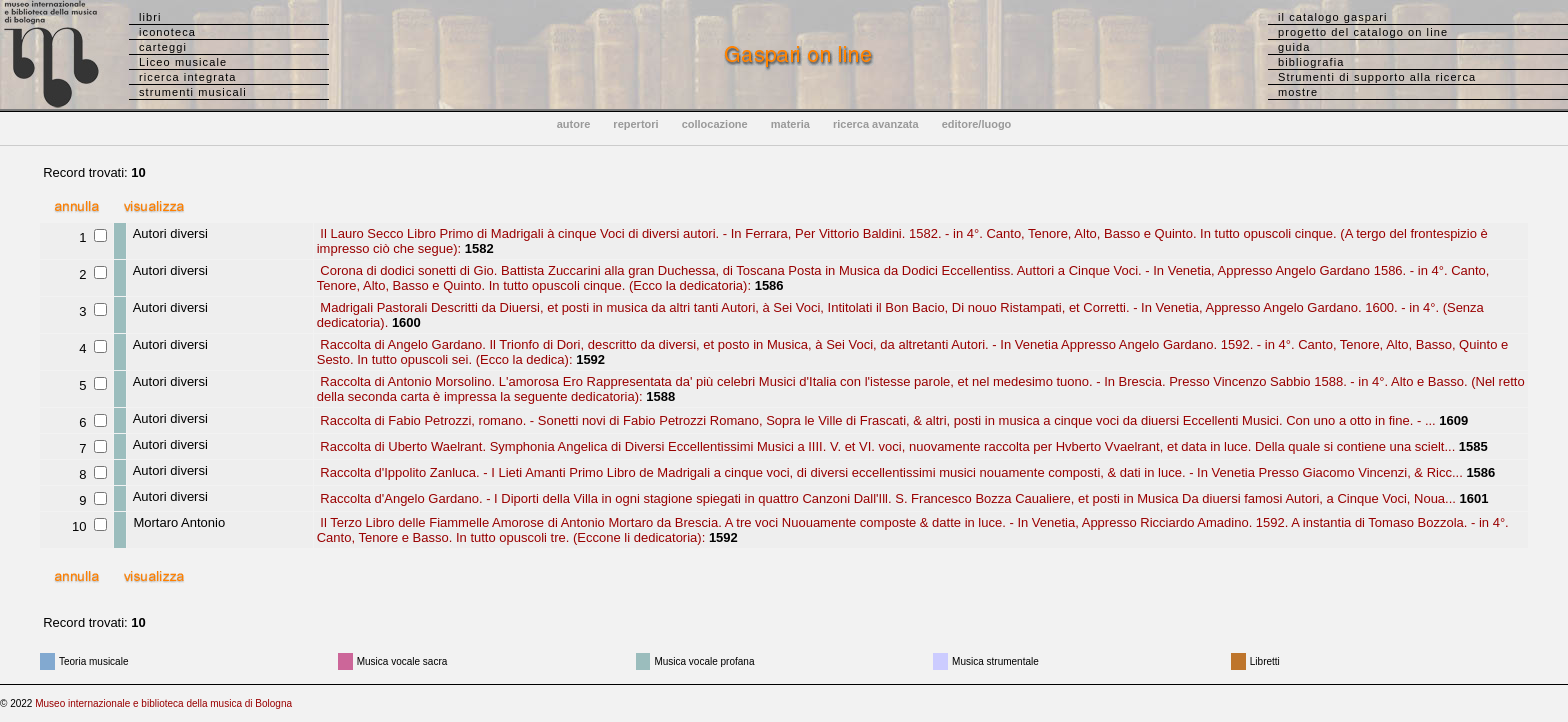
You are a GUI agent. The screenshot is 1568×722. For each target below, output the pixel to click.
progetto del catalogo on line (1363, 32)
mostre (1298, 92)
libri (150, 17)
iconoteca (167, 32)
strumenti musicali (193, 92)
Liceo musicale (183, 62)
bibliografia (1311, 62)
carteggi (163, 47)
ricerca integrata (188, 77)
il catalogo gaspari (1333, 17)
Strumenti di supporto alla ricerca (1377, 77)
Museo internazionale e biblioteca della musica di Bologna (163, 703)
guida (1294, 47)
